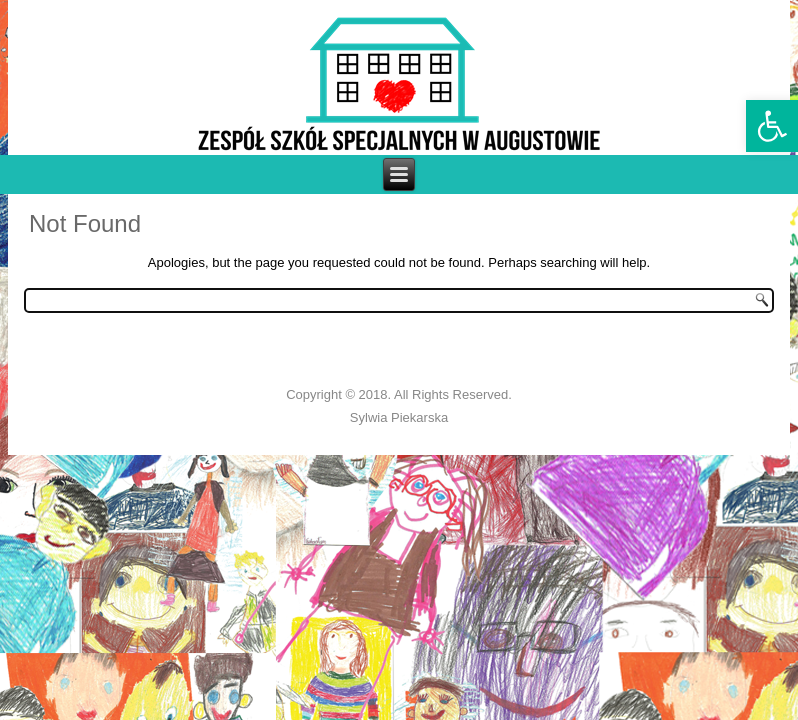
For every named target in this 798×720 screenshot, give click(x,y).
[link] (772, 126)
